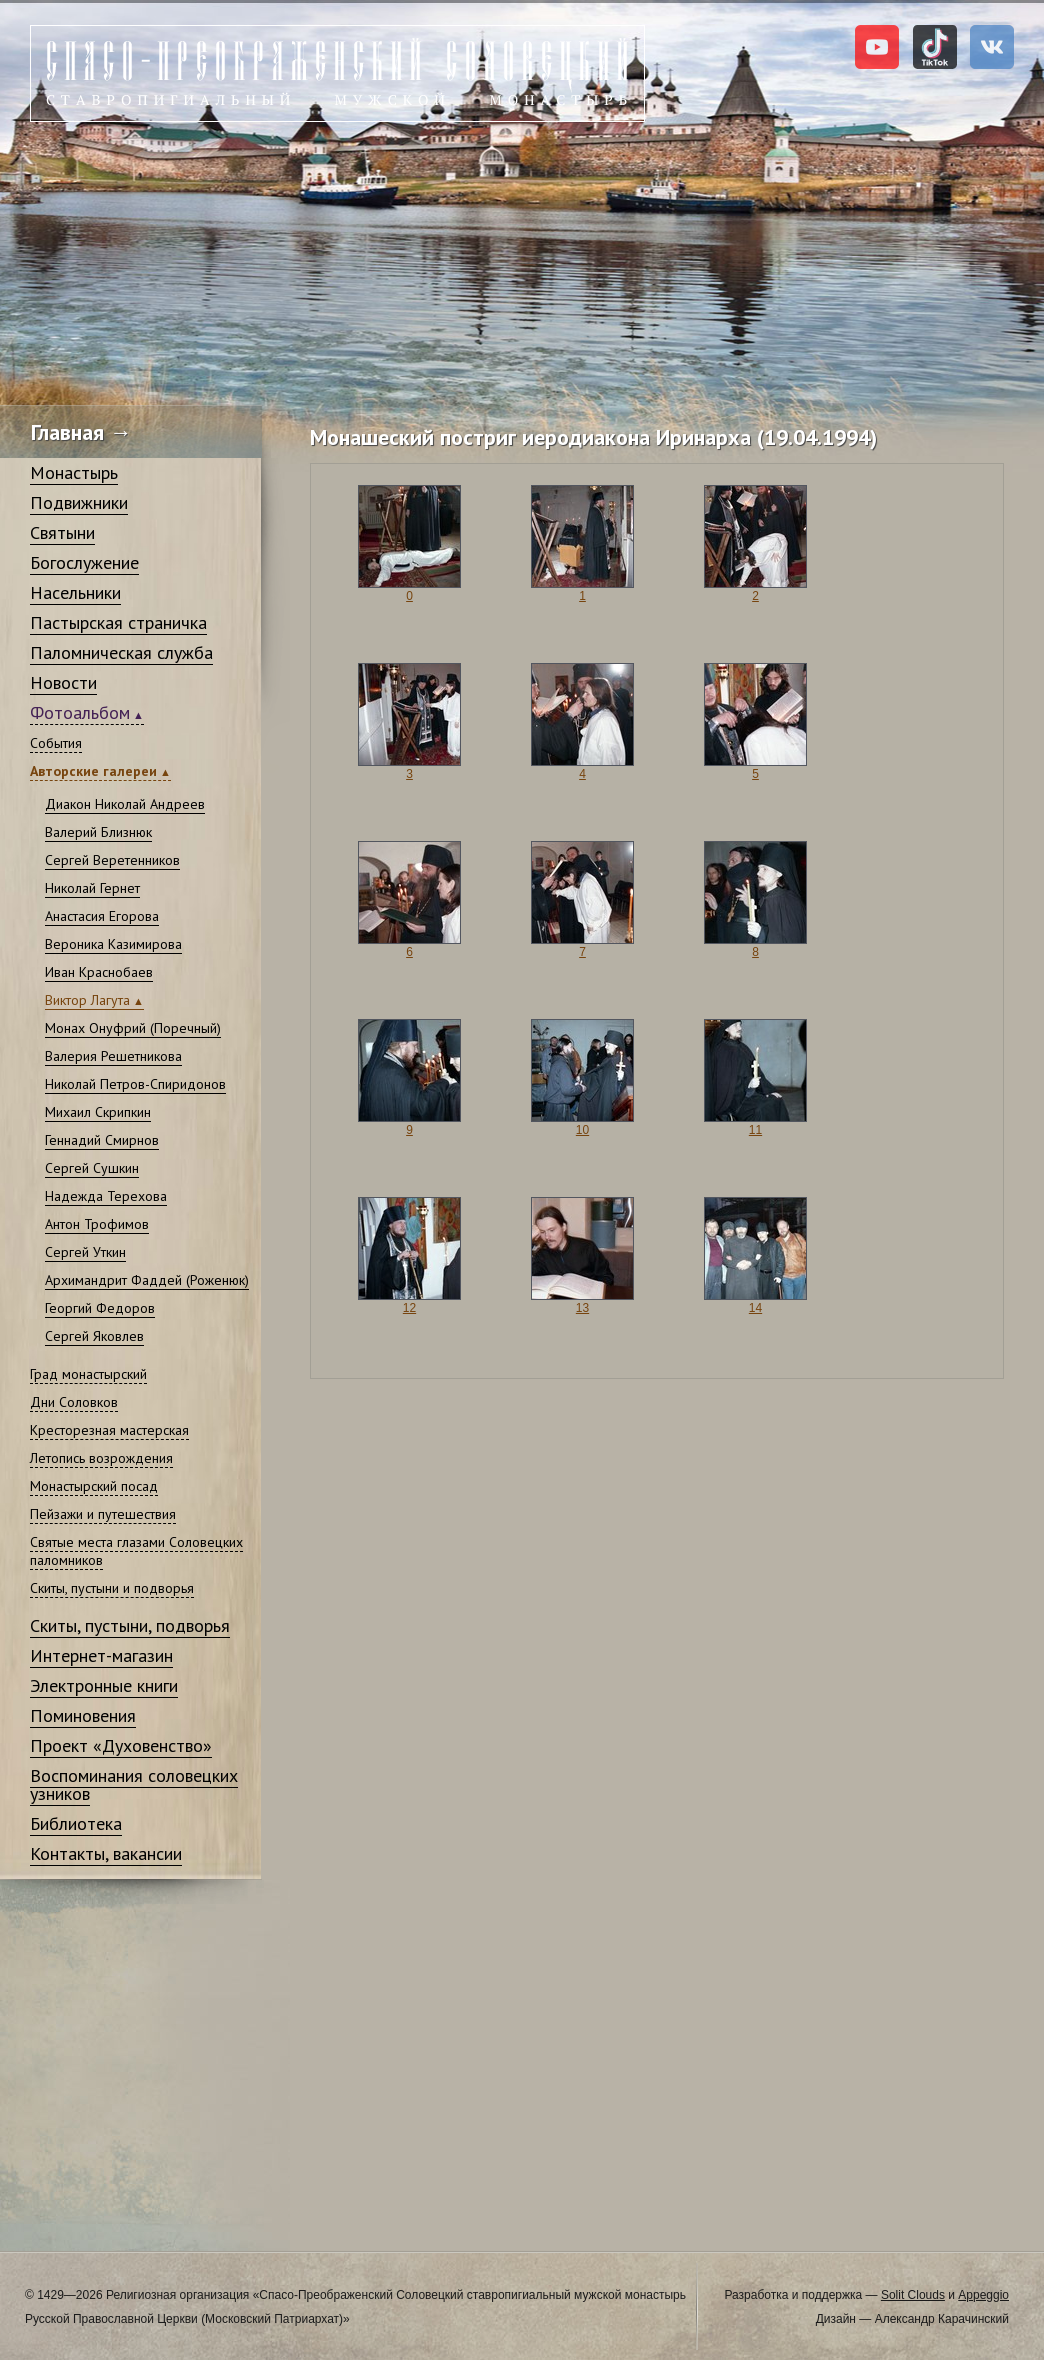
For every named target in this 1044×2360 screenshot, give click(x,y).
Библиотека (76, 1823)
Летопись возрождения (101, 1458)
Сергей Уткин (85, 1252)
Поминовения (83, 1715)
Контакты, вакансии (106, 1853)
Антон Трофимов (97, 1224)
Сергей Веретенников (112, 860)
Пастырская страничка (118, 622)
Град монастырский (88, 1374)
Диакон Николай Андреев (125, 804)
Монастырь (74, 472)
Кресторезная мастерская (109, 1430)
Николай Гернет (92, 888)
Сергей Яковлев (94, 1336)
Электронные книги (104, 1685)
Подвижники (79, 502)
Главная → (81, 432)
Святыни (62, 532)
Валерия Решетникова (113, 1056)
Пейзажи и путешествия (103, 1514)
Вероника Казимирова (113, 944)
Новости (63, 682)
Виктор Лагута (87, 1000)
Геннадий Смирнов (102, 1140)
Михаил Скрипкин (98, 1112)
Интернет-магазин (101, 1655)
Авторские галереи (93, 771)
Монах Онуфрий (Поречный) (133, 1028)
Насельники (75, 592)
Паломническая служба (121, 652)
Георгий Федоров (100, 1308)
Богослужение (84, 562)
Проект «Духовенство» (121, 1745)
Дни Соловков (74, 1402)
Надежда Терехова (106, 1196)
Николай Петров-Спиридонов (135, 1084)
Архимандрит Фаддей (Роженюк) (147, 1280)
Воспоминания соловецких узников (134, 1784)
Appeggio (983, 2295)
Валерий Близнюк (98, 832)
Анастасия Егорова (102, 916)
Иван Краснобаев (99, 972)
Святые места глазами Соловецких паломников (136, 1551)
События (56, 743)
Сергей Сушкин (92, 1168)
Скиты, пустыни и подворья (112, 1588)
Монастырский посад (94, 1486)
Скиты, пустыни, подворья (130, 1625)
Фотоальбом (80, 712)
